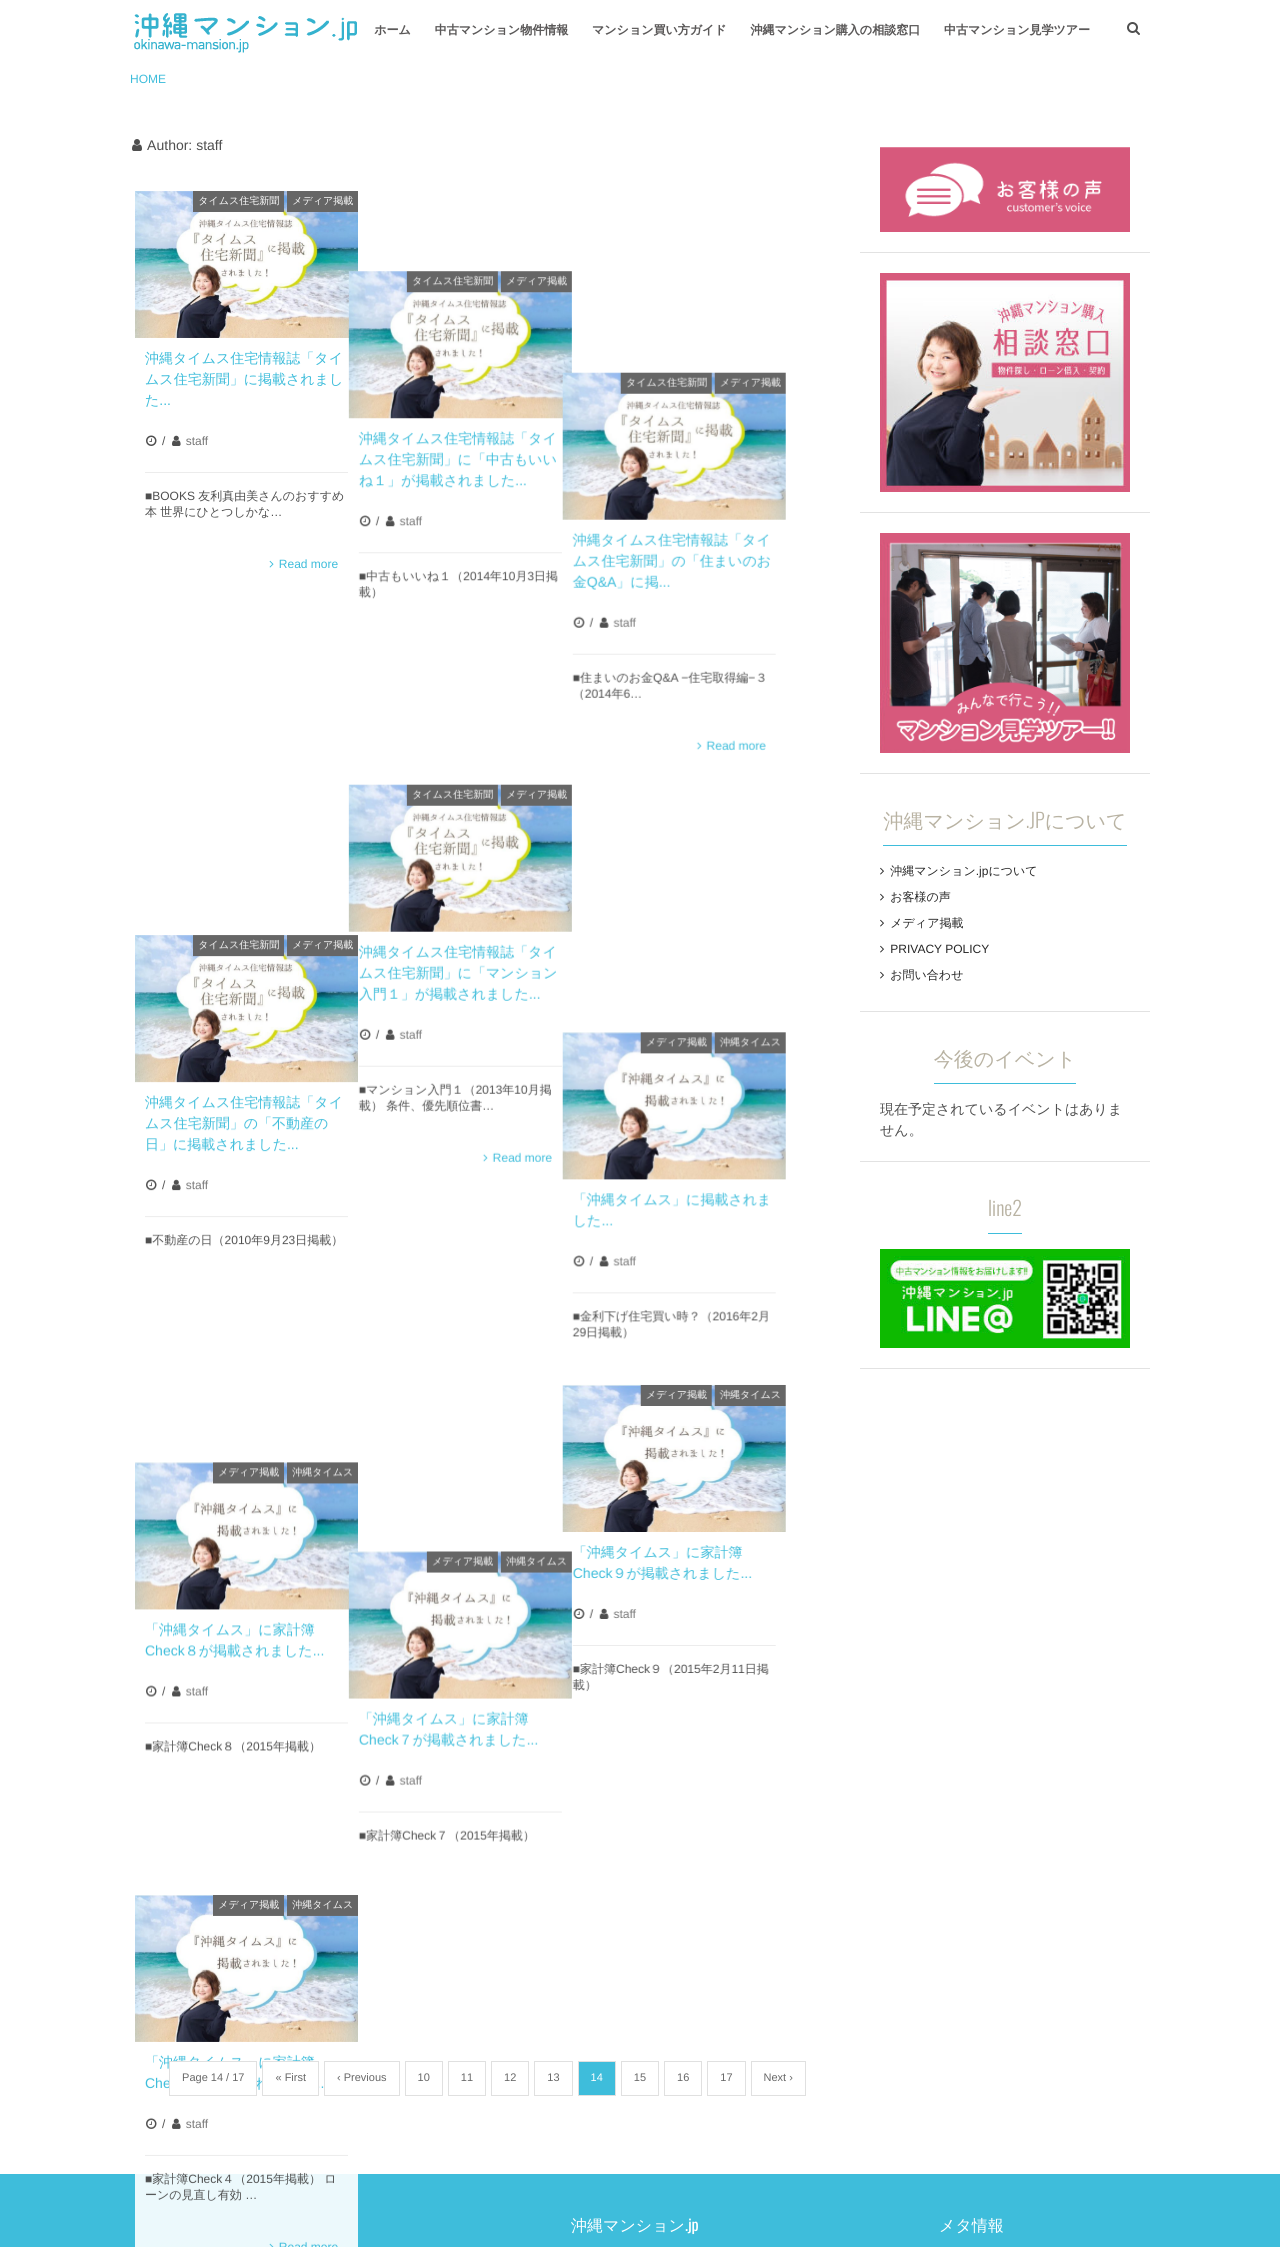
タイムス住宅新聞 (238, 201)
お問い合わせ (926, 975)
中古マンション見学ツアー (1017, 30)
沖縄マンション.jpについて (963, 871)
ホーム (392, 30)
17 (726, 1703)
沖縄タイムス (798, 608)
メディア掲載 (322, 201)
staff (197, 441)
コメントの (881, 1966)
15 (640, 1703)
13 (553, 1703)
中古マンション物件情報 (501, 30)
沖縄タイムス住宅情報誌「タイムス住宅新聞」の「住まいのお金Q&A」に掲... (720, 379)
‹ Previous (362, 1703)
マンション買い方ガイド (659, 30)
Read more (308, 564)
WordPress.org (875, 1993)
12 (510, 1703)
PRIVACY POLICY (939, 949)
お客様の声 (920, 897)
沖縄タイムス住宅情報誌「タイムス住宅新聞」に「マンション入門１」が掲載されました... (482, 734)
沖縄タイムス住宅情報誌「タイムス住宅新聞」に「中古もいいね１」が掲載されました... (482, 379)
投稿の (866, 1939)
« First (290, 1703)
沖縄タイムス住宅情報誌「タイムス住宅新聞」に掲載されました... (244, 379)
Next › (778, 1703)
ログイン (857, 1912)
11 (467, 1703)
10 (424, 1703)
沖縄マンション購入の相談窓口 (835, 30)
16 (683, 1703)
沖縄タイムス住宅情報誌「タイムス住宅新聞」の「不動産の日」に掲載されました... (244, 786)
